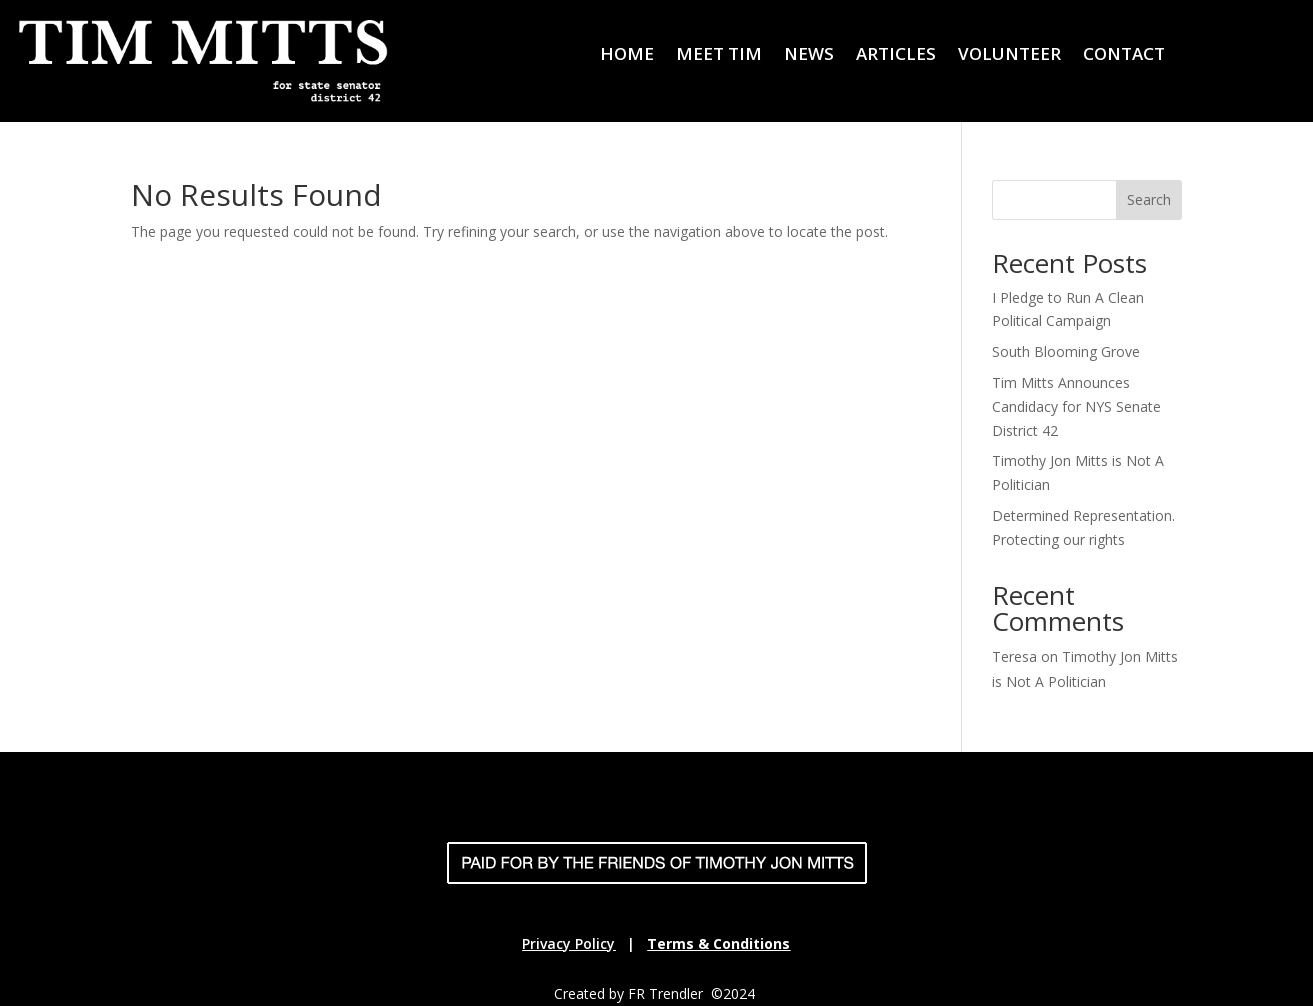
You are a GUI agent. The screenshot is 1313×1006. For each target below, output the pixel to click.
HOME (627, 56)
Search (1149, 199)
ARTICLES (896, 56)
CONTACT (1124, 56)
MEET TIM (719, 56)
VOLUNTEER (1009, 56)
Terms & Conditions (718, 943)
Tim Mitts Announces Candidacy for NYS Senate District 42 (1076, 406)
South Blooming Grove (1066, 351)
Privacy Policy (568, 943)
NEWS (809, 56)
